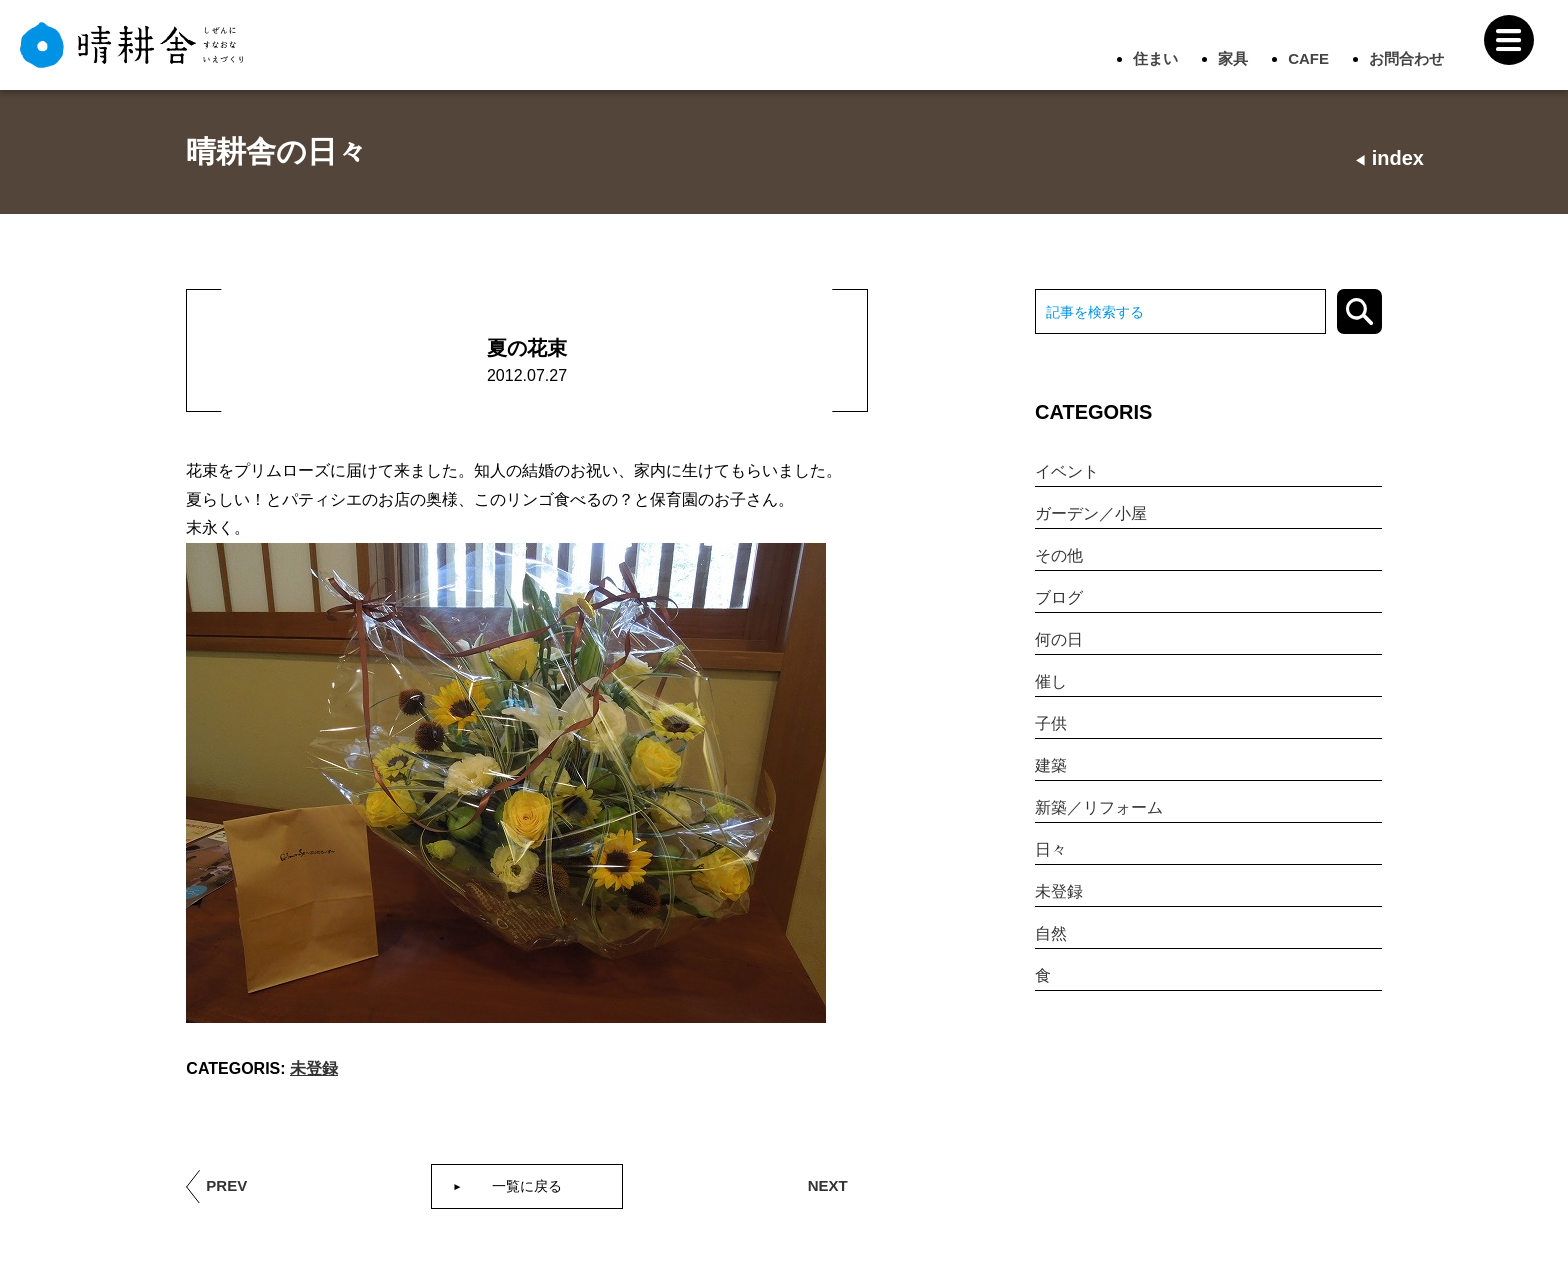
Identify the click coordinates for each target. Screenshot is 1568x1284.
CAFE (1308, 58)
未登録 (314, 1068)
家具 (1233, 58)
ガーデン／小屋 (1091, 513)
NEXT (828, 1185)
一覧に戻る (527, 1186)
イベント (1067, 471)
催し (1051, 681)
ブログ (1059, 597)
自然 (1051, 933)
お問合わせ (1406, 58)
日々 (1051, 849)
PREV (226, 1185)
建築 (1051, 765)
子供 (1051, 723)
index (1389, 158)
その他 (1059, 555)
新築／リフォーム (1099, 807)
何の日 (1059, 639)
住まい (1155, 58)
